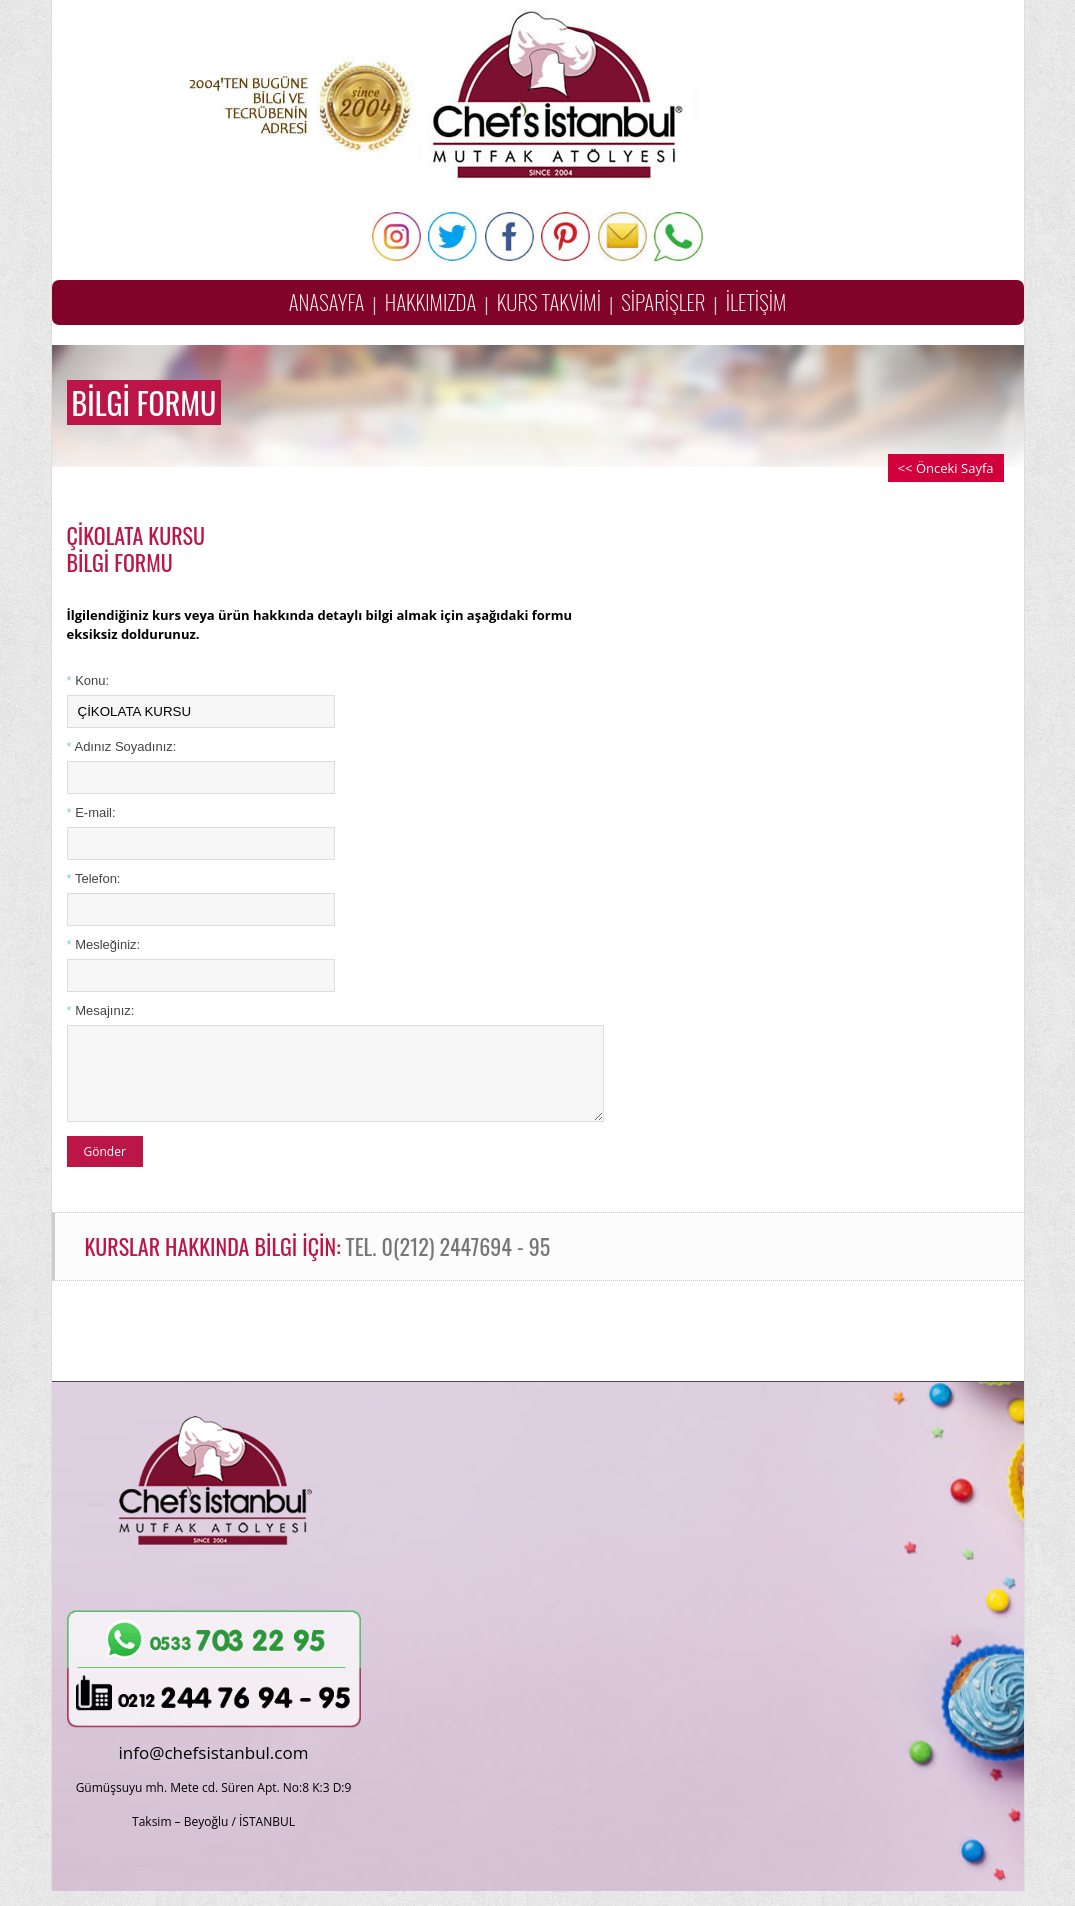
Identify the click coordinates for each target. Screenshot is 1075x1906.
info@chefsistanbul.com (214, 1767)
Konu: (88, 680)
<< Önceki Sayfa (946, 468)
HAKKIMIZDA (431, 301)
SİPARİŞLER (663, 301)
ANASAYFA (327, 301)
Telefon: (94, 878)
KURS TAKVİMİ (549, 301)
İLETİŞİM (756, 301)
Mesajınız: (101, 1010)
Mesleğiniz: (104, 944)
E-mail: (91, 812)
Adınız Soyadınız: (122, 746)
